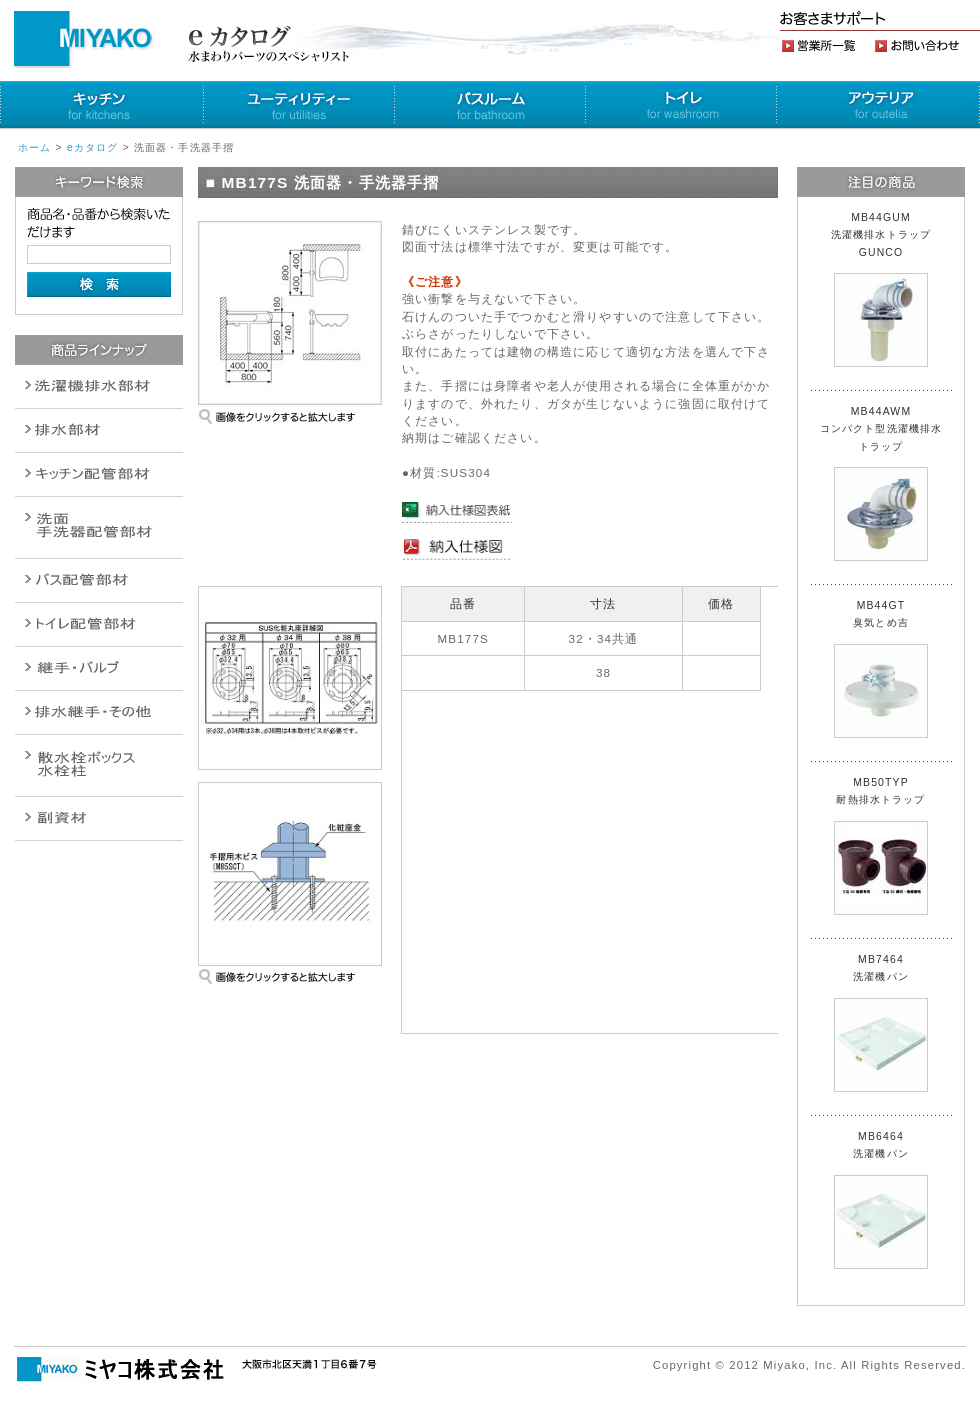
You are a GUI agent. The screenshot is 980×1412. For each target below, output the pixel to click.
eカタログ (93, 147)
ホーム (34, 147)
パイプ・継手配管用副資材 (99, 474)
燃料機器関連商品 (99, 712)
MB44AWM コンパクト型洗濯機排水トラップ (881, 483)
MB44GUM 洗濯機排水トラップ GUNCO (887, 289)
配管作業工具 (99, 668)
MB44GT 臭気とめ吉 (881, 669)
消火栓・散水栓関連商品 (99, 765)
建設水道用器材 (99, 818)
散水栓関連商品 (99, 527)
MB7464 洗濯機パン (881, 1023)
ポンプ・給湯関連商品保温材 (99, 624)
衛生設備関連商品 (99, 430)
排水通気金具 (99, 386)
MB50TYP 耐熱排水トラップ (881, 846)
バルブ (99, 580)
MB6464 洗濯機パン (881, 1200)
